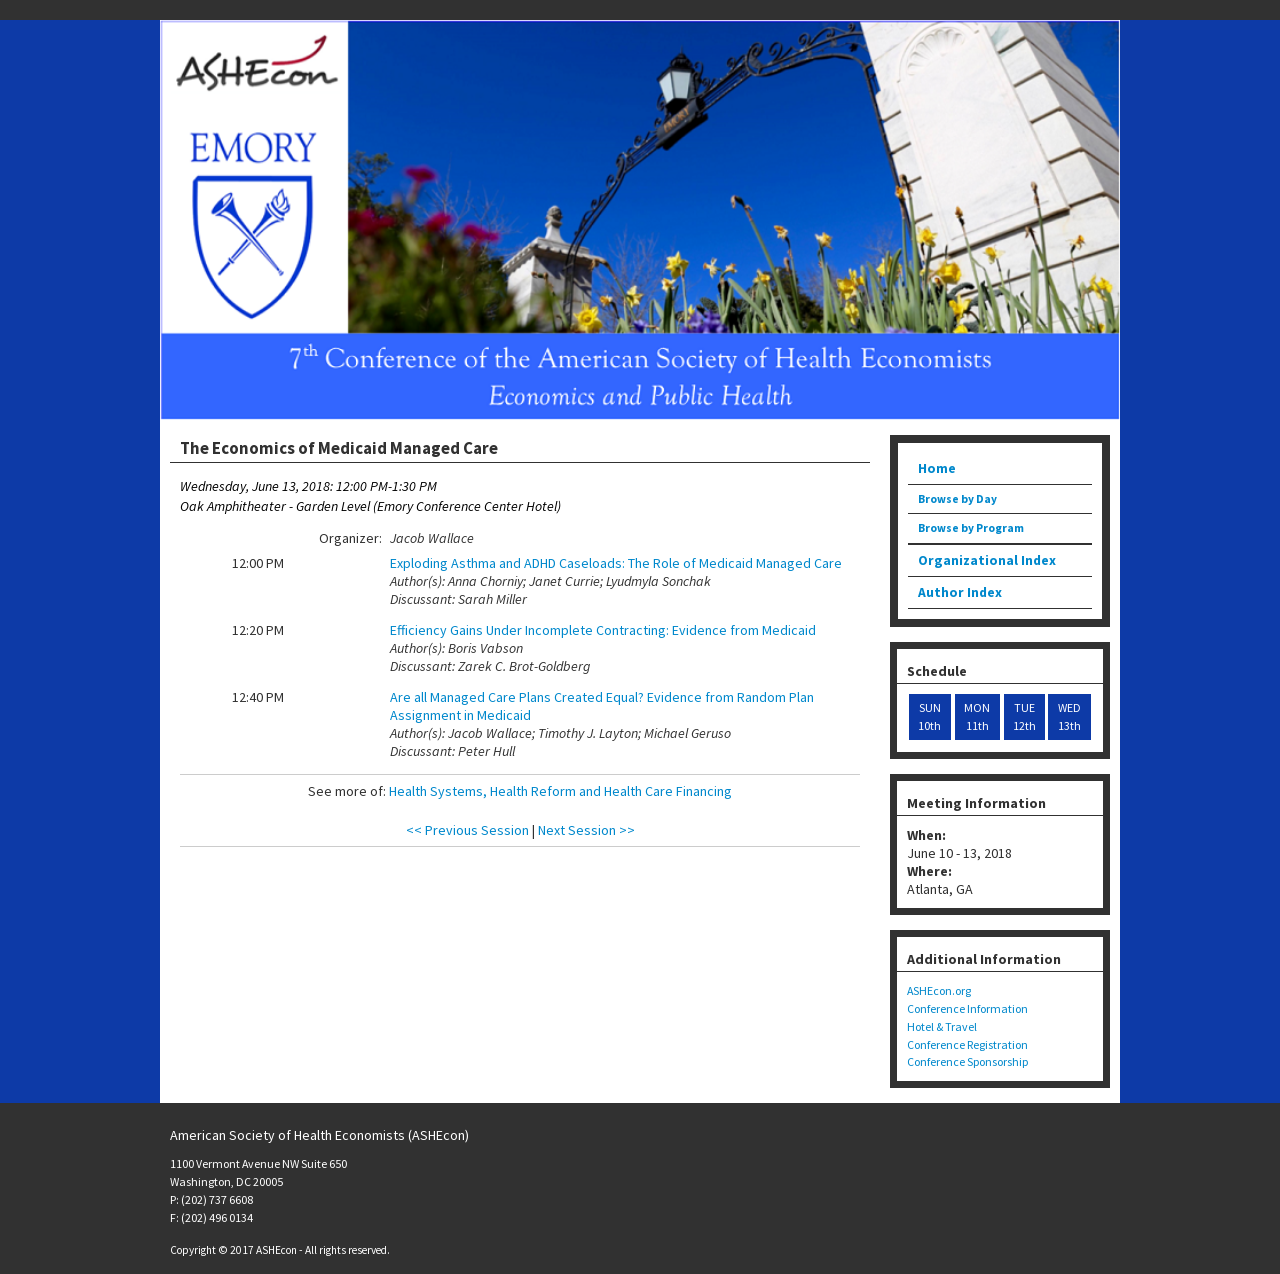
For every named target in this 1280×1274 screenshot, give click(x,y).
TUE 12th (1024, 716)
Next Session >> (586, 830)
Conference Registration (967, 1044)
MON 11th (977, 716)
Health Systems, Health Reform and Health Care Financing (560, 791)
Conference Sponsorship (967, 1061)
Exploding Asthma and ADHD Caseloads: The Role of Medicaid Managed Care (616, 563)
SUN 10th (929, 716)
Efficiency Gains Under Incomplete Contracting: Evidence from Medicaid (603, 630)
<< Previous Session (467, 830)
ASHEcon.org (939, 990)
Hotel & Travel (942, 1026)
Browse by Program (971, 528)
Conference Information (967, 1008)
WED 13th (1069, 716)
